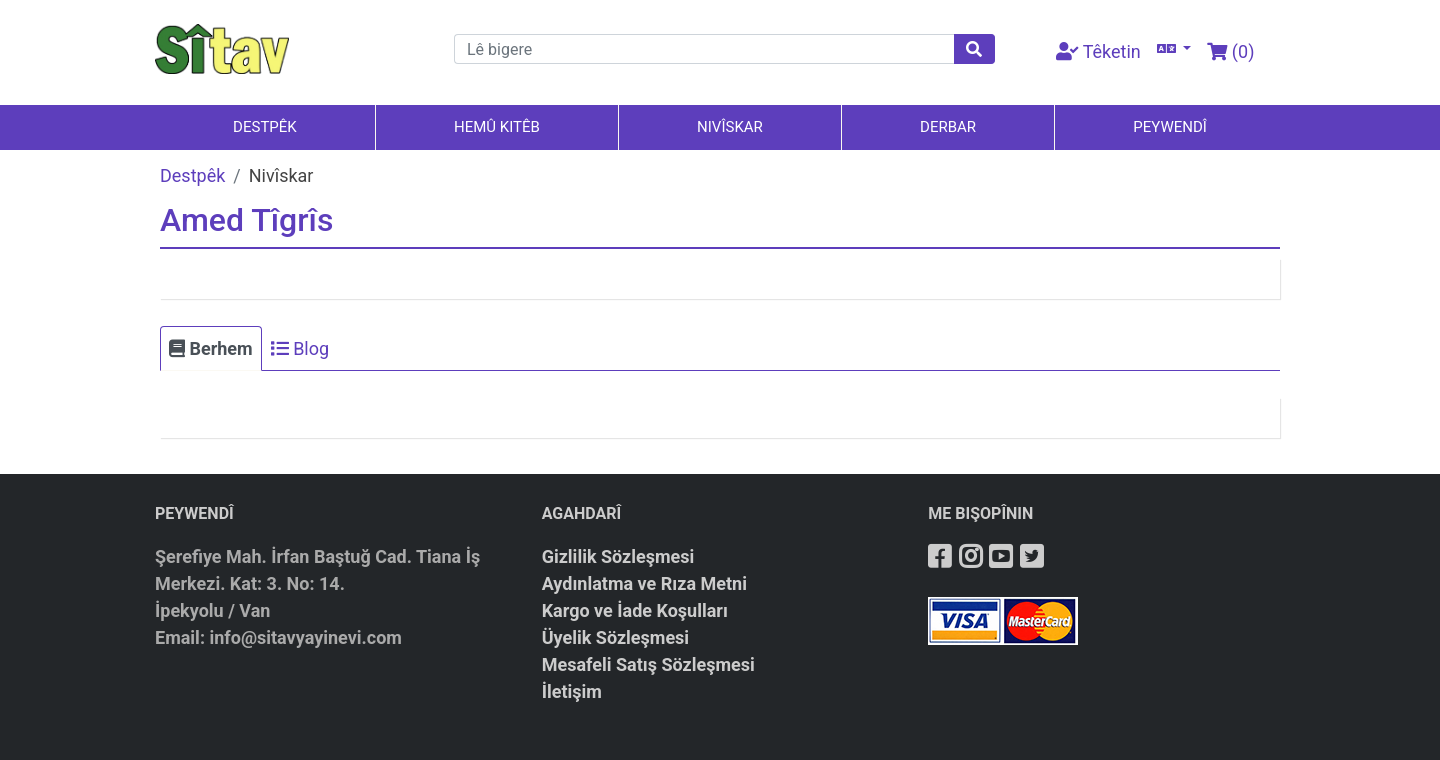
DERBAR (948, 127)
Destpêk (192, 175)
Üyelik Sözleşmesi (615, 637)
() (1230, 51)
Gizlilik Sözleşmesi (618, 556)
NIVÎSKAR (730, 127)
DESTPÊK (265, 127)
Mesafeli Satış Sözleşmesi (648, 664)
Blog (300, 348)
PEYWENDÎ (1170, 127)
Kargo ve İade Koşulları (635, 610)
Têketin (1098, 51)
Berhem (211, 348)
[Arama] (704, 49)
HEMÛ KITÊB (497, 127)
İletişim (572, 691)
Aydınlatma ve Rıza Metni (644, 583)
